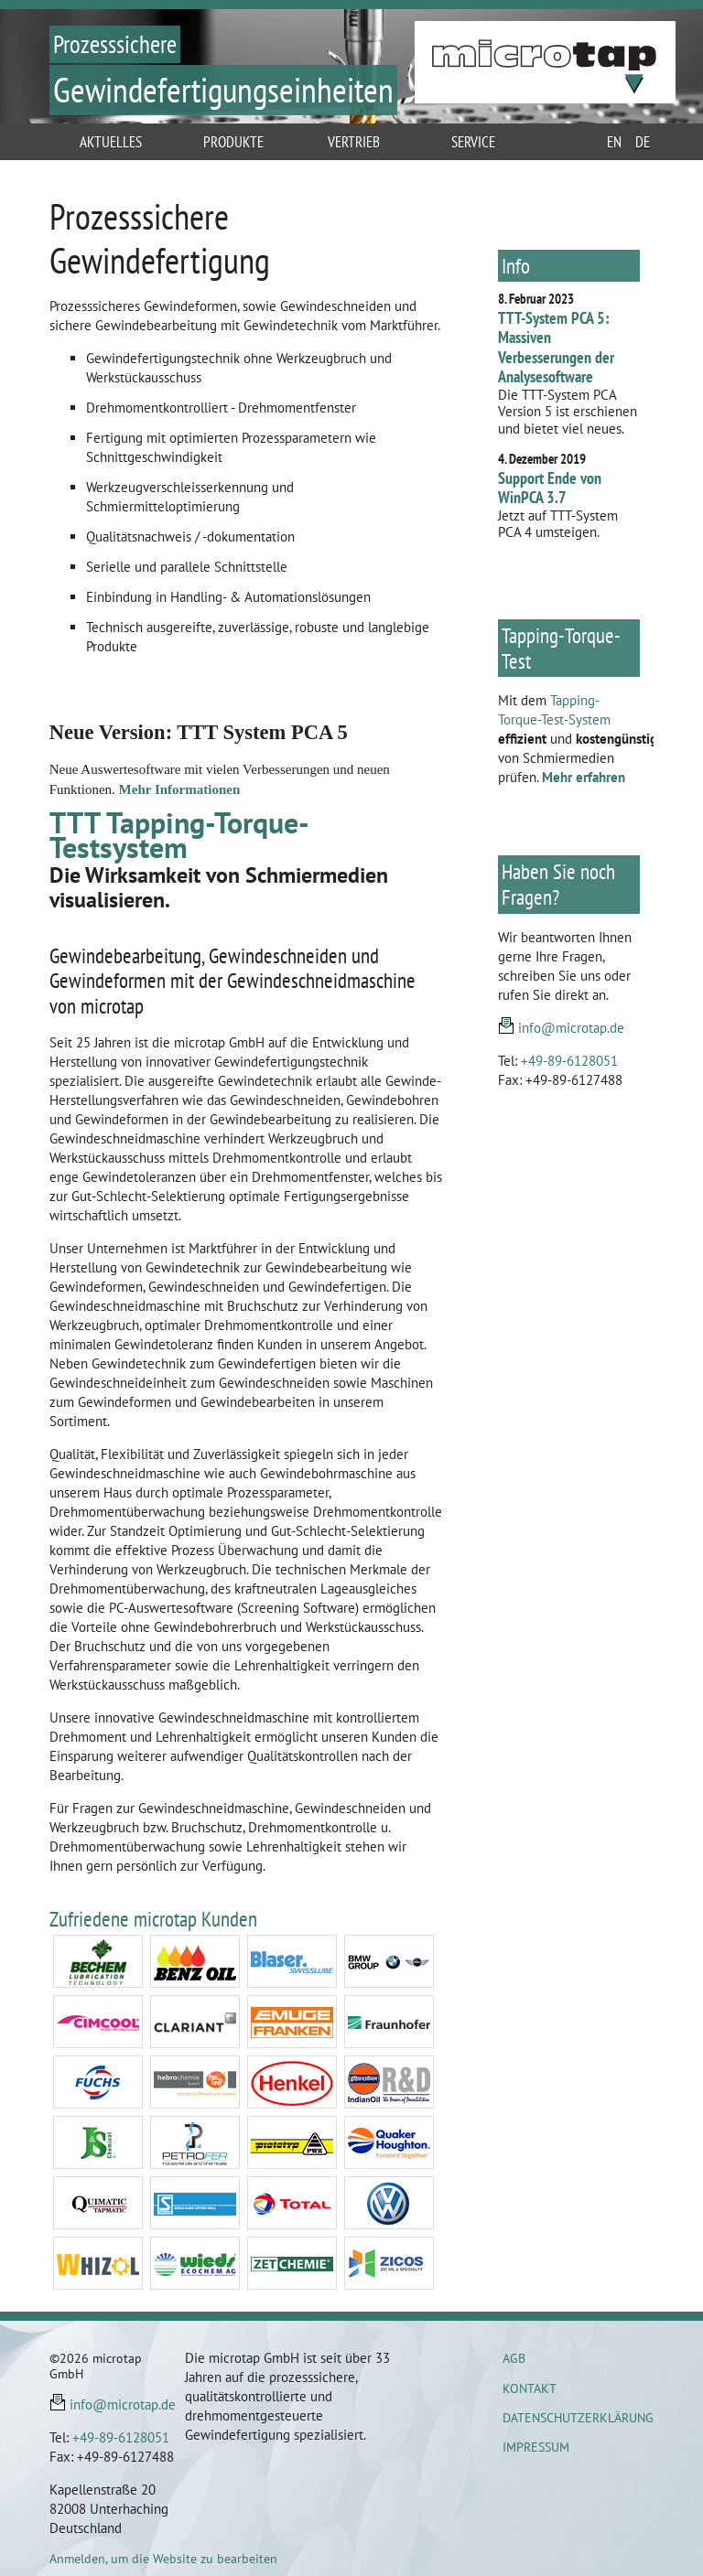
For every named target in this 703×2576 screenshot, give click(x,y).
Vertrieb (354, 142)
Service (473, 142)
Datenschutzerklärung (578, 2418)
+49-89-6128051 (569, 1060)
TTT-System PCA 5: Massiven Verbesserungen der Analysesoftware (556, 347)
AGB (514, 2358)
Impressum (536, 2447)
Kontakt (530, 2388)
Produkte (233, 142)
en (614, 142)
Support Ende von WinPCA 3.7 (549, 488)
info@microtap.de (571, 1027)
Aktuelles (111, 142)
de (642, 142)
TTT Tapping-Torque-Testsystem (179, 834)
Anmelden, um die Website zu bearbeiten (163, 2558)
